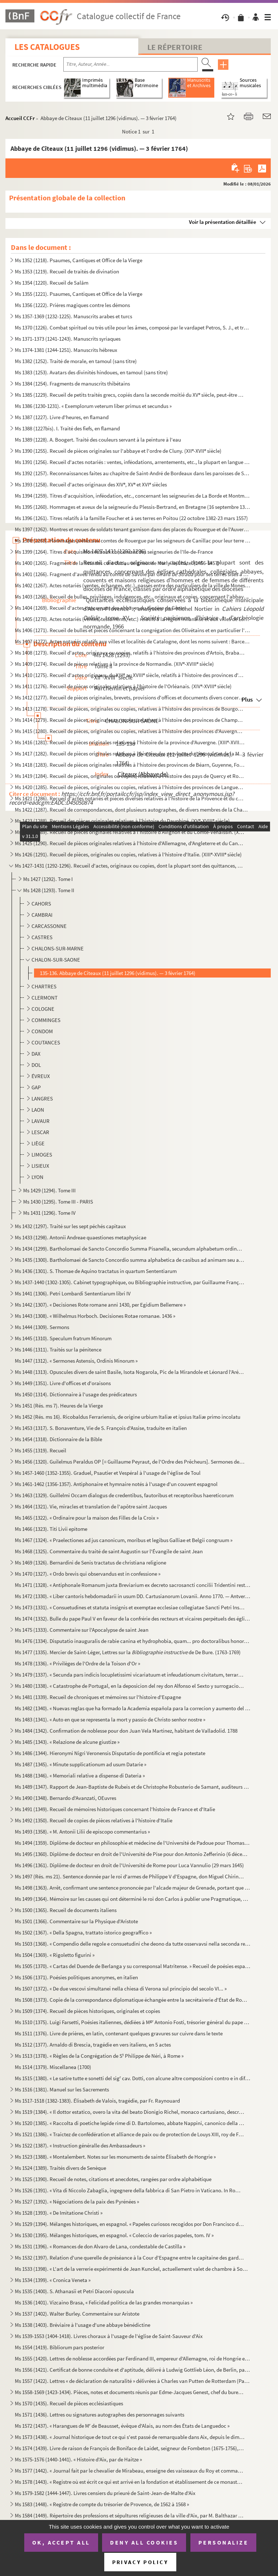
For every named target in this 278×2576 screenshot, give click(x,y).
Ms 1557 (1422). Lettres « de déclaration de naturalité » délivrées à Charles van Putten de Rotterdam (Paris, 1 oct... (132, 2381)
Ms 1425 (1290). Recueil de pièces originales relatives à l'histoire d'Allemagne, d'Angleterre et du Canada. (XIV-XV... (130, 843)
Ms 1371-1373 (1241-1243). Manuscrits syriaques (68, 338)
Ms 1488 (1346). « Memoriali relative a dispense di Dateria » (80, 1775)
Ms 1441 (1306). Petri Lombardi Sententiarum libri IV (73, 1293)
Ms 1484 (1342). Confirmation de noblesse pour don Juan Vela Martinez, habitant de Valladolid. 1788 (126, 1730)
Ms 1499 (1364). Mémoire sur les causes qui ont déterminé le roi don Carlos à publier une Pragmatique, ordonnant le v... (132, 1898)
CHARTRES (43, 986)
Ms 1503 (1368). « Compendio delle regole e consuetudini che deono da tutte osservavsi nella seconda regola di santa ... (132, 1943)
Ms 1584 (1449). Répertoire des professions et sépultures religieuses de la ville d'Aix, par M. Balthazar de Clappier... (130, 2515)
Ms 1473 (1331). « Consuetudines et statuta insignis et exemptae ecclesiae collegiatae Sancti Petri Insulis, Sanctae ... (130, 1607)
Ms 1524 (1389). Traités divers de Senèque (60, 2167)
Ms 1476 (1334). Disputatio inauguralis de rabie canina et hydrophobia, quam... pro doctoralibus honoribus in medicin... (132, 1641)
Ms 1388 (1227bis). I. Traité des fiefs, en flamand (67, 428)
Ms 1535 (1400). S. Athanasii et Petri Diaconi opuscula (74, 2291)
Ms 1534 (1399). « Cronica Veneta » (52, 2280)
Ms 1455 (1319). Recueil (40, 1450)
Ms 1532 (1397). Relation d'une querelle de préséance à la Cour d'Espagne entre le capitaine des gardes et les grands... (130, 2257)
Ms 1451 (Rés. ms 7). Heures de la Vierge (59, 1405)
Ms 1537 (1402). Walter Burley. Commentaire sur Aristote (77, 2313)
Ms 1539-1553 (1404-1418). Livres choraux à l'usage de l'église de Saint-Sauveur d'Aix (109, 2336)
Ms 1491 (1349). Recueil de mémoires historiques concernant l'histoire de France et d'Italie (115, 1809)
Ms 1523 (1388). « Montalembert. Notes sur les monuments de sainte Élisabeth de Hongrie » (115, 2156)
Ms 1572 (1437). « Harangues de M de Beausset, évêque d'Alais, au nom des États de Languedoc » (122, 2426)
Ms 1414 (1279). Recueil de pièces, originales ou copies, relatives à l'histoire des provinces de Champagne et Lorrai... (130, 719)
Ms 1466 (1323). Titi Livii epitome (51, 1528)
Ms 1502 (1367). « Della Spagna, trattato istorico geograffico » (83, 1932)
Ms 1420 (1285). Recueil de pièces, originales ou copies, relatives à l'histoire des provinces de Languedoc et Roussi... (130, 787)
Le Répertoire (174, 47)
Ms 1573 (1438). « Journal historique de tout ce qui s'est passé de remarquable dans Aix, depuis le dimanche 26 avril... (130, 2437)
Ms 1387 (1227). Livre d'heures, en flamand (62, 417)
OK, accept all (61, 2542)
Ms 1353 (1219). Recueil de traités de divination (67, 271)
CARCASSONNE (49, 926)
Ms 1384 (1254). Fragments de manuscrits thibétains (72, 383)
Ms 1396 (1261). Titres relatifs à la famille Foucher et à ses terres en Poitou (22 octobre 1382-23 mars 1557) (131, 518)
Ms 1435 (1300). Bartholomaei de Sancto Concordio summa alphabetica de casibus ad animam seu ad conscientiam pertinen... (130, 1259)
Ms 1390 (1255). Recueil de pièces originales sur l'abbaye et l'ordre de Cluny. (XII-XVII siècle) (118, 451)
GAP (36, 1087)
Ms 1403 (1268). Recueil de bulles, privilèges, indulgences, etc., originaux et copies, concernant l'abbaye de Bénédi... (132, 596)
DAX (36, 1053)
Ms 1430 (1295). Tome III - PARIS (58, 1201)
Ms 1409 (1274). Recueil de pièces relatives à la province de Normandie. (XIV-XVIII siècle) (114, 664)
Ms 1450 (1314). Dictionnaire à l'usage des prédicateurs (76, 1394)
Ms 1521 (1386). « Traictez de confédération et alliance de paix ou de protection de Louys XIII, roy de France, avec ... (130, 2134)
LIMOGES (41, 1154)
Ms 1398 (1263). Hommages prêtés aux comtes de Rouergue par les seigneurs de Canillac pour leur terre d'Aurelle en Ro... (132, 540)
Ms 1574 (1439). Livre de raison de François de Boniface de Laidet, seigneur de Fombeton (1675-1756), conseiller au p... (130, 2448)
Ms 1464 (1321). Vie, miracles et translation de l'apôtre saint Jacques (91, 1506)
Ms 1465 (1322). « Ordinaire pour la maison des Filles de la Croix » (87, 1517)
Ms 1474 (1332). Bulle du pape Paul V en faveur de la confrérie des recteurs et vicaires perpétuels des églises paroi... (132, 1618)
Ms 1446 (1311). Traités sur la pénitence (58, 1349)
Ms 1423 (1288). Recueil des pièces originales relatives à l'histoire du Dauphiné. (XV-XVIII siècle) (122, 821)
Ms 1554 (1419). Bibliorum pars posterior (59, 2347)
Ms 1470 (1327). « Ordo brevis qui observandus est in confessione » (87, 1573)
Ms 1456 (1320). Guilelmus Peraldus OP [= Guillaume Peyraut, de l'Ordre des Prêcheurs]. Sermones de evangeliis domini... (130, 1461)
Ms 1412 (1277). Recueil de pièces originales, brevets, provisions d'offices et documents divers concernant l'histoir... (130, 697)
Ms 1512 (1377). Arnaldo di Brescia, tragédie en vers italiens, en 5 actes (93, 2044)
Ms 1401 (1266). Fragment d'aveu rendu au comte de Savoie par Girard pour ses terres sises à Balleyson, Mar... (132, 574)
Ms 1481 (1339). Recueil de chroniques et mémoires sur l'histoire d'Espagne (98, 1697)
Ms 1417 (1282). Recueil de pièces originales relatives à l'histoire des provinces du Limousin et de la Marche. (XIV (130, 753)
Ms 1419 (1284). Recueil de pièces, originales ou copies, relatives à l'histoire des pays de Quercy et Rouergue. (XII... (130, 775)
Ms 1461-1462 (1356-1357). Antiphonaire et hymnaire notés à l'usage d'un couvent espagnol (116, 1484)
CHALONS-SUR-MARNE (57, 948)
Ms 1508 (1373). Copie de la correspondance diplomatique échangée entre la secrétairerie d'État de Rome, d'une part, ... (132, 1999)
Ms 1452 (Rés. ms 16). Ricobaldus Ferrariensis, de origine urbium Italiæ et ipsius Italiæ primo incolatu (127, 1416)
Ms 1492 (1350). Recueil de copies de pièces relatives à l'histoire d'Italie (93, 1820)
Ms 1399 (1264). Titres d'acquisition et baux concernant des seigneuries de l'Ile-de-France (114, 551)
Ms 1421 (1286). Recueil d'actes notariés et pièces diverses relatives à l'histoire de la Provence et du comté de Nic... (130, 798)
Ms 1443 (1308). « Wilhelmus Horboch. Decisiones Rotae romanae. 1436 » (95, 1315)
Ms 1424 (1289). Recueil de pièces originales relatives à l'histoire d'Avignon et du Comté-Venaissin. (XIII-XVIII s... (130, 832)
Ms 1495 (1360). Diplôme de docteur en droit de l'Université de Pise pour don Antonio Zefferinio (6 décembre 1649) (132, 1854)
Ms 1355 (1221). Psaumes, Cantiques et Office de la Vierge (78, 293)
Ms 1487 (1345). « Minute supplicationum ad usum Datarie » (80, 1764)
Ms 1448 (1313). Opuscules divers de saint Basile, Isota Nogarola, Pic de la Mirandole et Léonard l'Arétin (130, 1371)
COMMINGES (45, 1020)
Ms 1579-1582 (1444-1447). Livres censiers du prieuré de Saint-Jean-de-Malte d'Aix (105, 2493)
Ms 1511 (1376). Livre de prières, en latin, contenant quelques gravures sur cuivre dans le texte (119, 2033)
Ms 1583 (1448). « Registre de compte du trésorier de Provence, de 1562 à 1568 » (102, 2504)
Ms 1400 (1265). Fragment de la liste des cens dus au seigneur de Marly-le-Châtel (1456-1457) (117, 562)
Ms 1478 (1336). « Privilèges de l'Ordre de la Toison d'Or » (77, 1663)
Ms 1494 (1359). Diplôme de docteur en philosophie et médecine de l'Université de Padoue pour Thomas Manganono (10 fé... (132, 1842)
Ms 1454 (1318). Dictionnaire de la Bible (58, 1439)
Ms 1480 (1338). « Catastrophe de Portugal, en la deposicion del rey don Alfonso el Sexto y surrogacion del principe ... (130, 1685)
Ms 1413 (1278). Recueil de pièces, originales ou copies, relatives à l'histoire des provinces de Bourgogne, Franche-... (130, 708)
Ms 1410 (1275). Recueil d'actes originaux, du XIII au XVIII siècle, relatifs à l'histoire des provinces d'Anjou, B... (130, 675)
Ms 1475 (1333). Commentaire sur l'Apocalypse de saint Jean (81, 1629)
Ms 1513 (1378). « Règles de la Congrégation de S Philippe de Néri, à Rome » (99, 2056)
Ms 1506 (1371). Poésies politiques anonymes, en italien (76, 1977)
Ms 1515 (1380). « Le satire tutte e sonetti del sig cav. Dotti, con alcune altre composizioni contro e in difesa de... (132, 2078)
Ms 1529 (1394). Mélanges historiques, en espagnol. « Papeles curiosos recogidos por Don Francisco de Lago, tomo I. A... (130, 2224)
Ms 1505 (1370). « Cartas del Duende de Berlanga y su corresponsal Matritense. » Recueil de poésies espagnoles (132, 1966)
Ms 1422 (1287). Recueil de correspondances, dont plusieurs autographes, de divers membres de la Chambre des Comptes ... (132, 809)
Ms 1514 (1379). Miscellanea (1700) (53, 2067)
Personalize (223, 2542)
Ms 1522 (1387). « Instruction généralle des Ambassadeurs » (80, 2145)
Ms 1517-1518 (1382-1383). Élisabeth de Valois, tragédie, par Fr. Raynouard (97, 2100)
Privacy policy (140, 2562)
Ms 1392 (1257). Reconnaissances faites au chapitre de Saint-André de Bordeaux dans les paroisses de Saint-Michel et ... (132, 473)
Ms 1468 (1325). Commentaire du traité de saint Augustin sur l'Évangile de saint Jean (109, 1551)
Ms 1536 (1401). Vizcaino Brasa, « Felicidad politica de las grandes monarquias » (104, 2302)
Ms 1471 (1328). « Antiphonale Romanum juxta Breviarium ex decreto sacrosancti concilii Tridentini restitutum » (132, 1584)
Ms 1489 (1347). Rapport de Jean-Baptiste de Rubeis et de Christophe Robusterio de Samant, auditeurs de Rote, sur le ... (132, 1786)
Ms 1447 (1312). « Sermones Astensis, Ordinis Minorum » (76, 1360)
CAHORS (41, 903)
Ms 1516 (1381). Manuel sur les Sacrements (62, 2089)
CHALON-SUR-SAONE (55, 959)
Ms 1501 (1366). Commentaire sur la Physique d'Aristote (76, 1921)
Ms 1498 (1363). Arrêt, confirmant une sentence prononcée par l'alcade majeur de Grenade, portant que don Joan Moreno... (132, 1887)
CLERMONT (44, 997)
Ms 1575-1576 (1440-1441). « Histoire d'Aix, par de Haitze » (78, 2459)
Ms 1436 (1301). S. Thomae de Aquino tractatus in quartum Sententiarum (96, 1271)
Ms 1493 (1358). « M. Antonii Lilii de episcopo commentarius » (82, 1831)
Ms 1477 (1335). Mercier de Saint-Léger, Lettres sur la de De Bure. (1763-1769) (128, 1652)
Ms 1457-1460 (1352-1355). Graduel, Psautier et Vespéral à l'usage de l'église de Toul (108, 1472)
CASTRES (41, 937)
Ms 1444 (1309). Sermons (42, 1327)
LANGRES (42, 1098)
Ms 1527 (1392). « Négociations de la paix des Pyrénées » (77, 2201)
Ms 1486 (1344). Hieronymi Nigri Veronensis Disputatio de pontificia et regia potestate (110, 1753)
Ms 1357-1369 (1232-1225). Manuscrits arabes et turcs (73, 316)
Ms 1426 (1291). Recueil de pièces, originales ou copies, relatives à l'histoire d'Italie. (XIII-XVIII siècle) (128, 854)
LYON (37, 1177)
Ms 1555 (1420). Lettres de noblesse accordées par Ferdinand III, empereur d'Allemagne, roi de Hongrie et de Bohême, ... (132, 2358)
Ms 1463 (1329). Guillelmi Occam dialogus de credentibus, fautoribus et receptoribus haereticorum (124, 1495)
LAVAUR (40, 1120)
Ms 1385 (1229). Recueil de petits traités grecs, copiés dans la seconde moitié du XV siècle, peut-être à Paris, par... (130, 395)
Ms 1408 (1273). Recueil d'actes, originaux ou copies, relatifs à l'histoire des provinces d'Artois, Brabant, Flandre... (130, 652)
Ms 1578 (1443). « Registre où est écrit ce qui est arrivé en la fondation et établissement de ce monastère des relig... (130, 2481)
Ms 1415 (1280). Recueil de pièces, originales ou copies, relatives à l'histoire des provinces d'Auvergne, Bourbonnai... (130, 731)
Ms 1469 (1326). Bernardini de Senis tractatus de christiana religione (90, 1562)
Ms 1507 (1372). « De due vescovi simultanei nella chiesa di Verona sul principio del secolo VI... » (121, 1988)
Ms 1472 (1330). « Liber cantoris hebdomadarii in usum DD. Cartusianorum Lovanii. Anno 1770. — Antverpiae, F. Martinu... (132, 1596)
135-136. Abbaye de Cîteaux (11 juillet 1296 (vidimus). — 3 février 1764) (117, 973)
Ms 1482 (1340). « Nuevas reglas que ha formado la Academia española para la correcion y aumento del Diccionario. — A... (132, 1708)
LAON (37, 1109)
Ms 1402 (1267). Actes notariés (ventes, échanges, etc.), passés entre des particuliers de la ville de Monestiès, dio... (132, 585)
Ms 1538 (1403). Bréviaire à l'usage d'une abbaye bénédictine (82, 2324)
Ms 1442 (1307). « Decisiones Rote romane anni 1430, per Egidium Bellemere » (100, 1304)
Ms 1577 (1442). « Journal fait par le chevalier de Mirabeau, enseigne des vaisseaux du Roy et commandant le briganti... (130, 2470)
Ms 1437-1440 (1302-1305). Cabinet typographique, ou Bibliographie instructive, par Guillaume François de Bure (130, 1282)
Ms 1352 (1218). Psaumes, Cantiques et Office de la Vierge (78, 260)
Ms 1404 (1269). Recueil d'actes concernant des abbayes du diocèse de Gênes (100, 607)
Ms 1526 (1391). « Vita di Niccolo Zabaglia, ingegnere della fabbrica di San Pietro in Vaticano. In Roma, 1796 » (130, 2190)
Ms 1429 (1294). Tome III (49, 1190)
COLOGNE (42, 1008)
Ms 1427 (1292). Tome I (48, 879)
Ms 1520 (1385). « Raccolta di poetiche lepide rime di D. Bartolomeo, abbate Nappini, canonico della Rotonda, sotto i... (130, 2123)
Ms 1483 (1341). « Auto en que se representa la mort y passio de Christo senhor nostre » (110, 1719)
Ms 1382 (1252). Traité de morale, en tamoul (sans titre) (76, 361)
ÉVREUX (40, 1076)
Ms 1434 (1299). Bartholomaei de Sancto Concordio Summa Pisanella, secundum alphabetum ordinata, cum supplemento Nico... (130, 1248)
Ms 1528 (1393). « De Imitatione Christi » (58, 2212)
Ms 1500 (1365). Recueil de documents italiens (66, 1910)
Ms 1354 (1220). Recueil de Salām (51, 282)
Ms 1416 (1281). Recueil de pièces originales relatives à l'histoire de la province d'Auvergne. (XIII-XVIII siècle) (130, 742)
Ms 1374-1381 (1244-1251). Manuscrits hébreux (66, 349)
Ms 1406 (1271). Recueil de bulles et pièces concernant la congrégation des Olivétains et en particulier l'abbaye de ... (132, 630)
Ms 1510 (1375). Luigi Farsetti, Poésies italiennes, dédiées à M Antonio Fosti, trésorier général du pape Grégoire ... (132, 2022)
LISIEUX (40, 1165)
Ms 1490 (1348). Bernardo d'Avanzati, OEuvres (65, 1797)
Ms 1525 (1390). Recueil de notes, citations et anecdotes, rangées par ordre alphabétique (113, 2179)
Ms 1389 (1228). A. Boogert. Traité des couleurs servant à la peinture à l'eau (98, 439)
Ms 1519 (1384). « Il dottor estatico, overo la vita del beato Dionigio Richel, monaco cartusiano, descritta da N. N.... (130, 2111)
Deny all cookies (144, 2542)
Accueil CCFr (20, 118)
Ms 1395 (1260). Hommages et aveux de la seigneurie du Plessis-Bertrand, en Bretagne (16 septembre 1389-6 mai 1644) (132, 506)
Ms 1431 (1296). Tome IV (49, 1212)
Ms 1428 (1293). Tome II (48, 890)
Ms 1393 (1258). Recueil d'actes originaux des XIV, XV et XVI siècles (91, 484)
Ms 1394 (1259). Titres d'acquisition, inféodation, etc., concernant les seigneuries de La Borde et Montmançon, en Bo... (132, 495)
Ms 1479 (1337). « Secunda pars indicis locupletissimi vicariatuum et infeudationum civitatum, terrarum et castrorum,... (130, 1674)
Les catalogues (47, 46)
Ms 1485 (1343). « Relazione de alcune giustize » (67, 1741)
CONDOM (42, 1031)
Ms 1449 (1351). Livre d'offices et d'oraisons (63, 1383)
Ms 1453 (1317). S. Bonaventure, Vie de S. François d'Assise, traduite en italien (101, 1428)
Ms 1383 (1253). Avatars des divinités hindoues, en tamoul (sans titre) (91, 372)
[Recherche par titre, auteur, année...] (130, 64)
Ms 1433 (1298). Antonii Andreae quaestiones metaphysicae (80, 1237)
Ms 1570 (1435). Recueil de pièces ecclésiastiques (69, 2403)
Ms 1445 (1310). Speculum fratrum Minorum (63, 1338)
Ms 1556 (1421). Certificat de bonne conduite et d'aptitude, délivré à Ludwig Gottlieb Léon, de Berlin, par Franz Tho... (132, 2369)
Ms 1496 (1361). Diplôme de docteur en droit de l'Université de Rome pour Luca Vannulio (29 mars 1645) (129, 1865)
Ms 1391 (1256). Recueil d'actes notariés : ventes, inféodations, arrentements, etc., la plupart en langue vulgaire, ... (132, 462)
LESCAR (40, 1132)
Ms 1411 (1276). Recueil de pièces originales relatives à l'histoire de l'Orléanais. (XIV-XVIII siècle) (123, 686)
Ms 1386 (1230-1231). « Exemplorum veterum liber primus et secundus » (93, 406)
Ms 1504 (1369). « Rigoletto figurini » (54, 1954)
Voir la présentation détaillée (222, 221)
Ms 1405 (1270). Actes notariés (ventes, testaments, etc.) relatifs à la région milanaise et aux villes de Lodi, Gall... (132, 619)
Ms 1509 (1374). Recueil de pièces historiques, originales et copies (87, 2010)
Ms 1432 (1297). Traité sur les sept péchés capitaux (70, 1226)
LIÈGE (38, 1143)
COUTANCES (45, 1042)
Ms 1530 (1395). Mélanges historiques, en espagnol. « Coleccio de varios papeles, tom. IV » (114, 2235)
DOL (36, 1064)
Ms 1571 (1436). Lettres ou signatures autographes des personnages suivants (99, 2414)
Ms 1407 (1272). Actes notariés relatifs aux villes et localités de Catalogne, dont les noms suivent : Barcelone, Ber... (132, 641)
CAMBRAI (41, 914)
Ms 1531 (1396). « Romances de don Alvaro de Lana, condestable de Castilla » (100, 2246)
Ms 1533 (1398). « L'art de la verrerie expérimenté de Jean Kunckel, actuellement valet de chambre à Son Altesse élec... (132, 2268)
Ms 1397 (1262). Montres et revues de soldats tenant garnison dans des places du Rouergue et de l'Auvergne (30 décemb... (132, 529)
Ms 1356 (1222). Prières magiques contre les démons (72, 305)
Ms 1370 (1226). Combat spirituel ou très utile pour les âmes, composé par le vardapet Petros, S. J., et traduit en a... (132, 327)
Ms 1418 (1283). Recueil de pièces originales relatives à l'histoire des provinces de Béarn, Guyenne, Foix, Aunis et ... (130, 764)
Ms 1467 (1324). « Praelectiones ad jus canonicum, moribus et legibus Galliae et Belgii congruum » (123, 1540)
